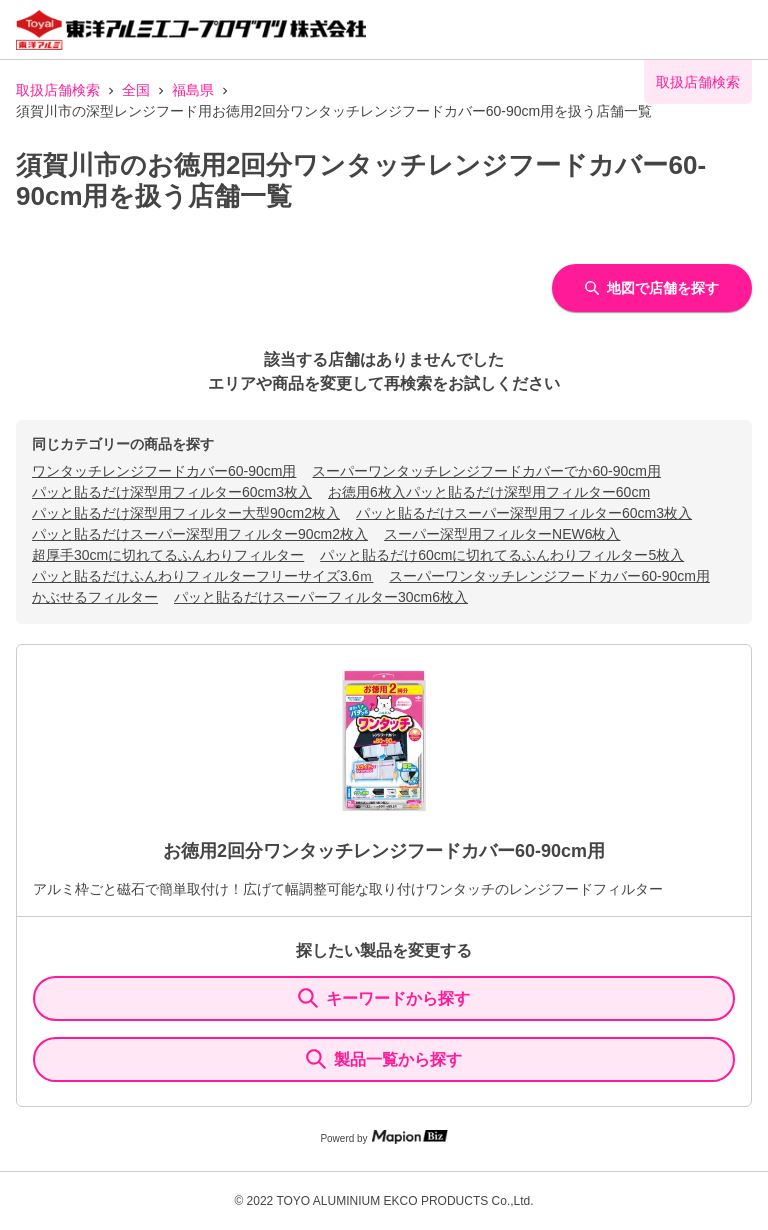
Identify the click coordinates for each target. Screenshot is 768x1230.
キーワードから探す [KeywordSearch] (384, 998)
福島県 (193, 90)
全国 (136, 90)
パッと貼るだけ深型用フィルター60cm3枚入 (172, 492)
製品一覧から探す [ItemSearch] (384, 1059)
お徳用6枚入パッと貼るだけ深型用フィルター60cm (489, 492)
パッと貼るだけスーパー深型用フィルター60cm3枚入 (524, 513)
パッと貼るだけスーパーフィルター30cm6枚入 (321, 597)
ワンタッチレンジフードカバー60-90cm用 (164, 471)
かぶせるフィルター (95, 597)
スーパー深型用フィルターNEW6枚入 (502, 534)
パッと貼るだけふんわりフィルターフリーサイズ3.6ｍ (202, 576)
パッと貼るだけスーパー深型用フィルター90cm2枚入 (200, 534)
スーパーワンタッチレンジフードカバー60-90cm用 (549, 576)
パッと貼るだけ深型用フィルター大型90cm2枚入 (186, 513)
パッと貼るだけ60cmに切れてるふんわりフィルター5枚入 (502, 555)
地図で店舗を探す (652, 288)
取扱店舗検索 (58, 90)
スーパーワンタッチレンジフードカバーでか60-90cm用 (486, 471)
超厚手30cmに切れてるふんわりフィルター (168, 555)
